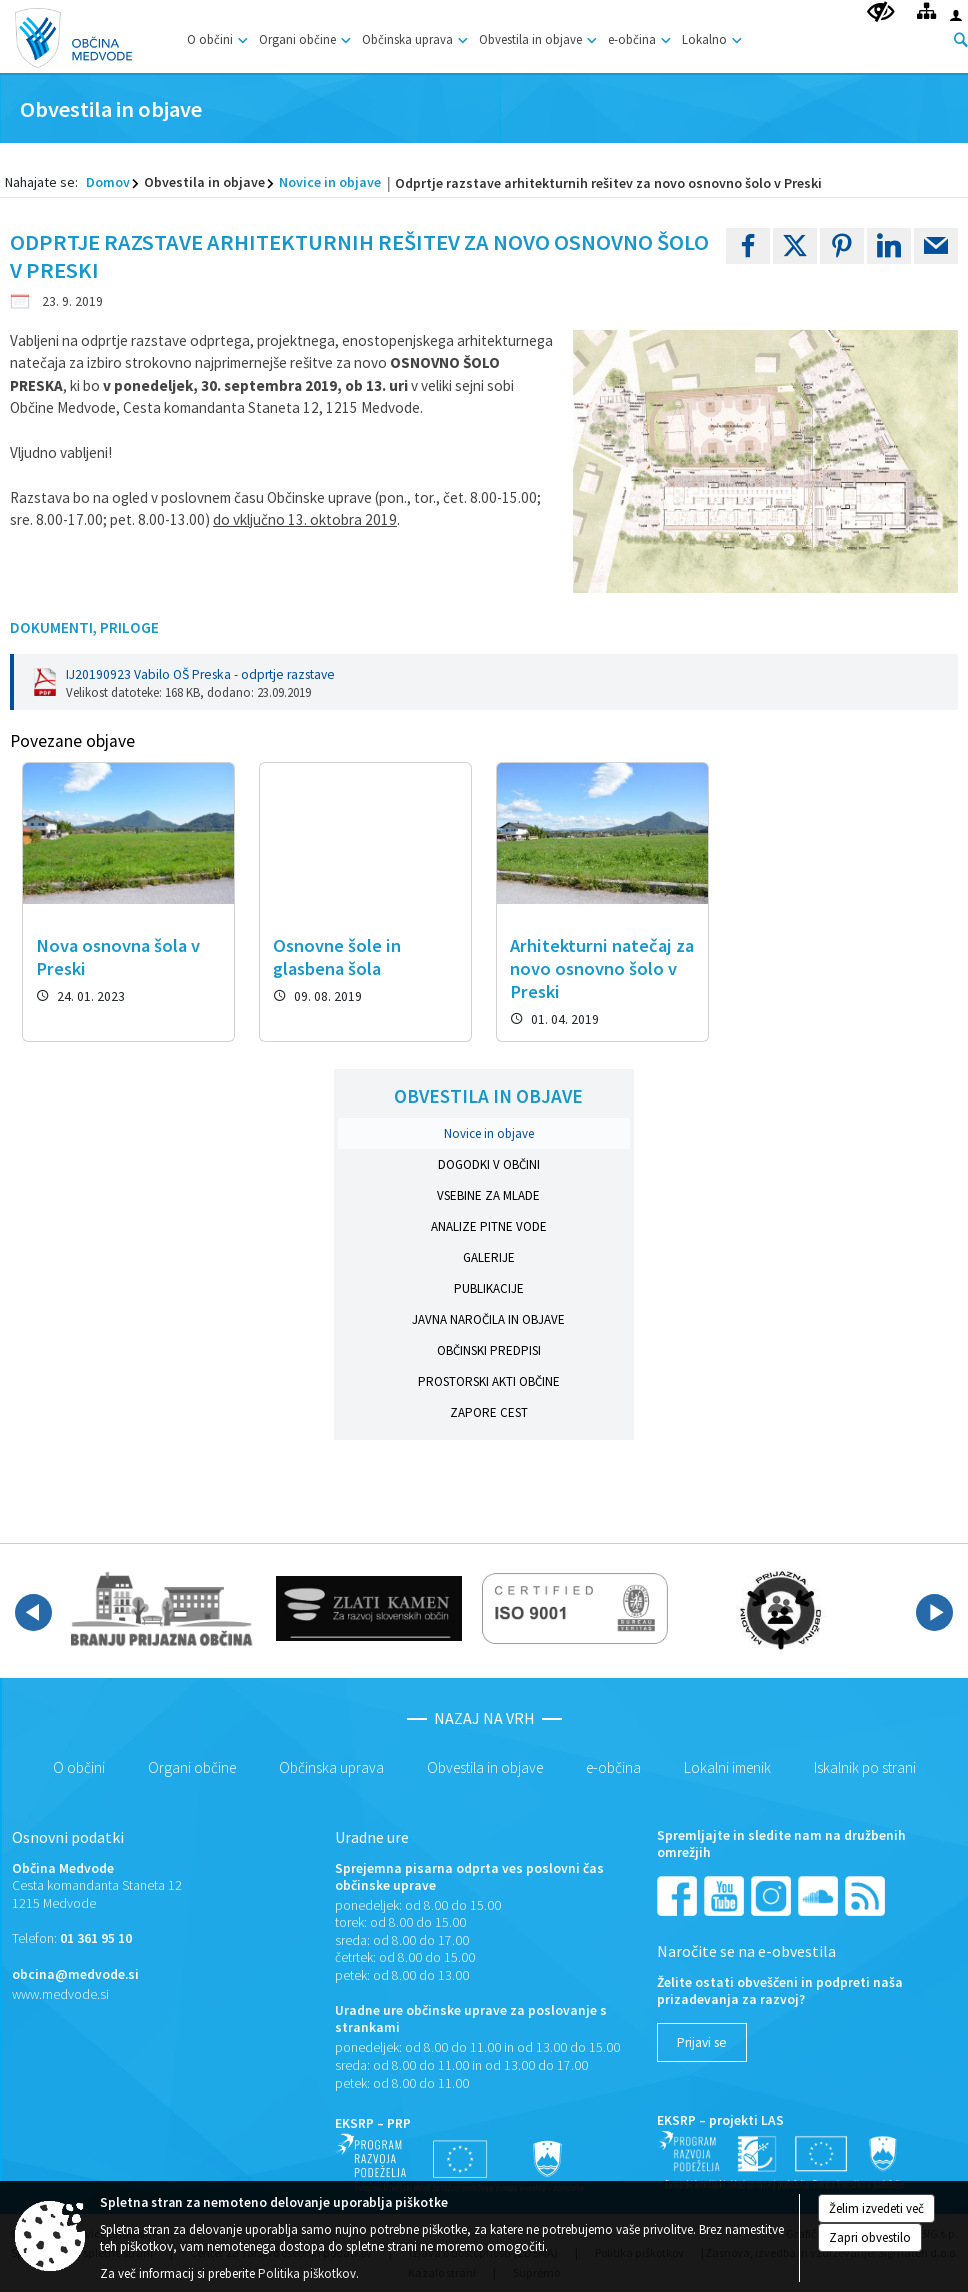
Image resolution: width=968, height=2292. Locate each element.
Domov (108, 182)
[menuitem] (215, 36)
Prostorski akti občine (489, 1381)
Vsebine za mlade (488, 1195)
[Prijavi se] (702, 2042)
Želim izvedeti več (876, 2208)
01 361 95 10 (96, 1938)
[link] (748, 246)
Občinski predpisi (489, 1350)
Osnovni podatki (68, 1837)
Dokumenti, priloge (84, 627)
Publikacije (489, 1288)
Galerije (489, 1257)
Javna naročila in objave (488, 1319)
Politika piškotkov (307, 2273)
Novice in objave (330, 182)
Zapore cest (489, 1412)
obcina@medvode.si (75, 1974)
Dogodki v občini (489, 1164)
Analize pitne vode (489, 1226)
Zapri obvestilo (870, 2237)
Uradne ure (372, 1837)
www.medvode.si (60, 1994)
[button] (33, 1612)
